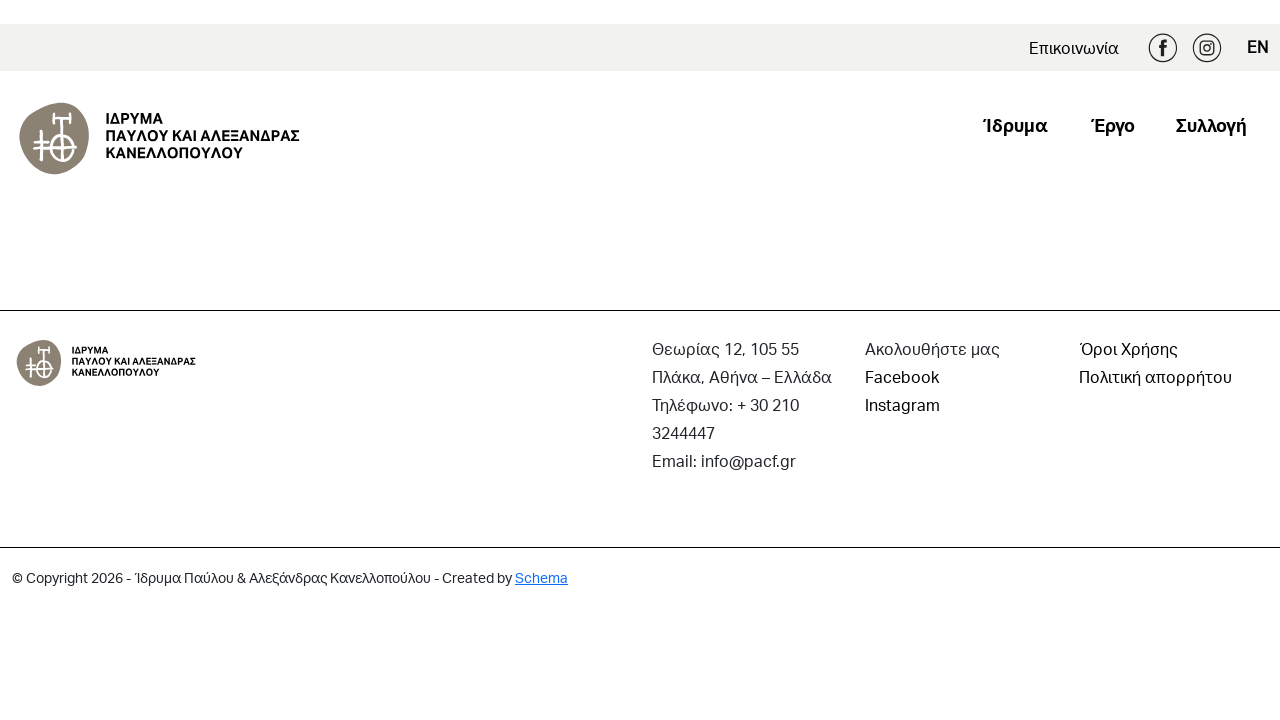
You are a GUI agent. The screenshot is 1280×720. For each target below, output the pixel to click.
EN (1257, 46)
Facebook (1163, 48)
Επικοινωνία (1074, 47)
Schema (541, 577)
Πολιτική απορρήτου (1155, 376)
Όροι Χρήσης (1128, 348)
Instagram (1207, 48)
